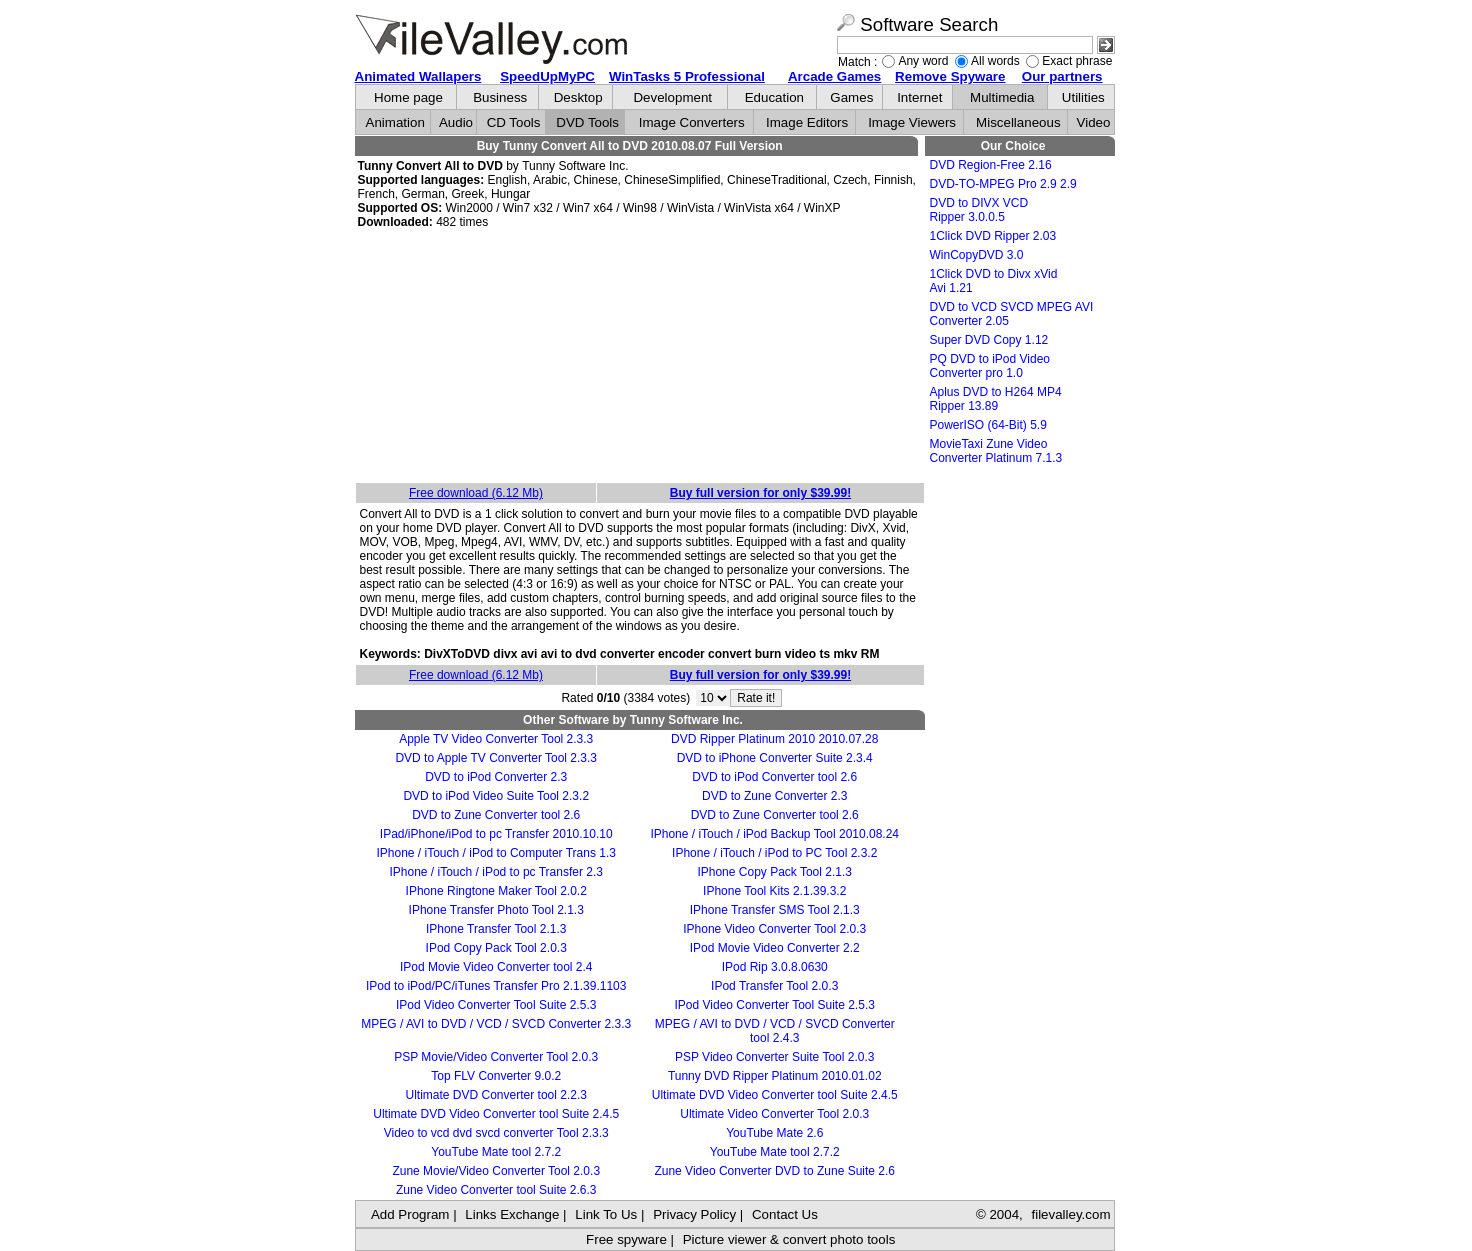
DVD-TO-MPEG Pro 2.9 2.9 (1003, 184)
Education (774, 97)
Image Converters (692, 122)
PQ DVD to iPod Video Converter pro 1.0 (990, 366)
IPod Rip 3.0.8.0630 (775, 967)
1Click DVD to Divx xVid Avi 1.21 (994, 281)
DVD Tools (587, 122)
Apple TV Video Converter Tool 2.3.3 (496, 739)
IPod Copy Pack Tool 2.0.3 (496, 948)
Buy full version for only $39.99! (760, 493)
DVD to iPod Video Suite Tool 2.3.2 (496, 796)
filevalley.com (1070, 1214)
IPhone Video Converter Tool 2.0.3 (774, 929)
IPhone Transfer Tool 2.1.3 (496, 929)
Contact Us (785, 1214)
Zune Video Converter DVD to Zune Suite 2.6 (774, 1171)
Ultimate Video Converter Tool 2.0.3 (774, 1114)
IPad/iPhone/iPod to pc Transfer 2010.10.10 (496, 834)
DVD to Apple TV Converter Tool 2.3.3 (496, 758)
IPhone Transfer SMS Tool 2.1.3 (775, 910)
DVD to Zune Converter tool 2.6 (496, 815)
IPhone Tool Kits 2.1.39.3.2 (774, 891)
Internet (919, 97)
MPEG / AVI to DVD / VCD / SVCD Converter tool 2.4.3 (775, 1031)
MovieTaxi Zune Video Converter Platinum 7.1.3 (996, 451)
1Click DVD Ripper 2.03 (993, 236)
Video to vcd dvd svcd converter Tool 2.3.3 (496, 1133)
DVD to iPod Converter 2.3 (496, 777)
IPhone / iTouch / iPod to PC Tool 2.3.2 (774, 853)
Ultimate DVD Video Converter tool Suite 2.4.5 (775, 1095)
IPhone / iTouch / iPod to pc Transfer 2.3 (495, 872)
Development (672, 97)
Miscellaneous (1018, 122)
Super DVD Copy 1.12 (989, 340)
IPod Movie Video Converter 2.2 (775, 948)
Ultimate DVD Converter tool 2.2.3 (496, 1095)
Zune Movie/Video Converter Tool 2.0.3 (496, 1171)
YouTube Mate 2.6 (774, 1133)
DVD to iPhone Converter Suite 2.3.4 (775, 758)
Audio (456, 122)
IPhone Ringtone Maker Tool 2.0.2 (496, 891)
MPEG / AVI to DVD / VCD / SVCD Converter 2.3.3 (496, 1024)
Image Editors (807, 122)
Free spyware (626, 1239)
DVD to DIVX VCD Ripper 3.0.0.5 (979, 210)
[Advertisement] (640, 357)
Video (1094, 122)
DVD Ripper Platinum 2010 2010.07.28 (774, 739)
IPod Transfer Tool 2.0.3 (774, 986)
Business (500, 97)
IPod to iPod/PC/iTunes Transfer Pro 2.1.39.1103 (496, 986)
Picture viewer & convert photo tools (789, 1239)
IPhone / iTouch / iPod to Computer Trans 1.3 (495, 853)
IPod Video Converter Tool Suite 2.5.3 (496, 1005)
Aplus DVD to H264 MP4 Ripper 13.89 (996, 399)
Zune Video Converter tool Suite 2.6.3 (496, 1190)
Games (851, 97)
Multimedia (1002, 97)
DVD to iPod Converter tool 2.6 (774, 777)
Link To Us (606, 1214)
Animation (395, 122)
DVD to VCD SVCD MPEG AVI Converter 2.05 (1012, 314)
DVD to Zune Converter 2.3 (774, 796)
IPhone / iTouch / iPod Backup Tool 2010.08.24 (774, 834)
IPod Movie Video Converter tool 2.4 (496, 967)
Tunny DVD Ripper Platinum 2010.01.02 (775, 1076)
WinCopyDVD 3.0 (977, 255)
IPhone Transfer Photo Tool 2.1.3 (496, 910)
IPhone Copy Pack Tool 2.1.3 (774, 872)
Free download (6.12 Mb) (476, 493)
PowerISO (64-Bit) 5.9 (988, 425)
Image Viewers (912, 122)
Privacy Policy (694, 1214)
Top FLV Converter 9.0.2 (496, 1076)
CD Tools (514, 122)
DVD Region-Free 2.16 (991, 165)
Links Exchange (512, 1214)
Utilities (1083, 97)
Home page (408, 97)
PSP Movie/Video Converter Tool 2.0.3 (496, 1057)
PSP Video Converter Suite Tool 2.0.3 (774, 1057)
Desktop (578, 97)
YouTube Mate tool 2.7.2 (496, 1152)
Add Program (410, 1214)
